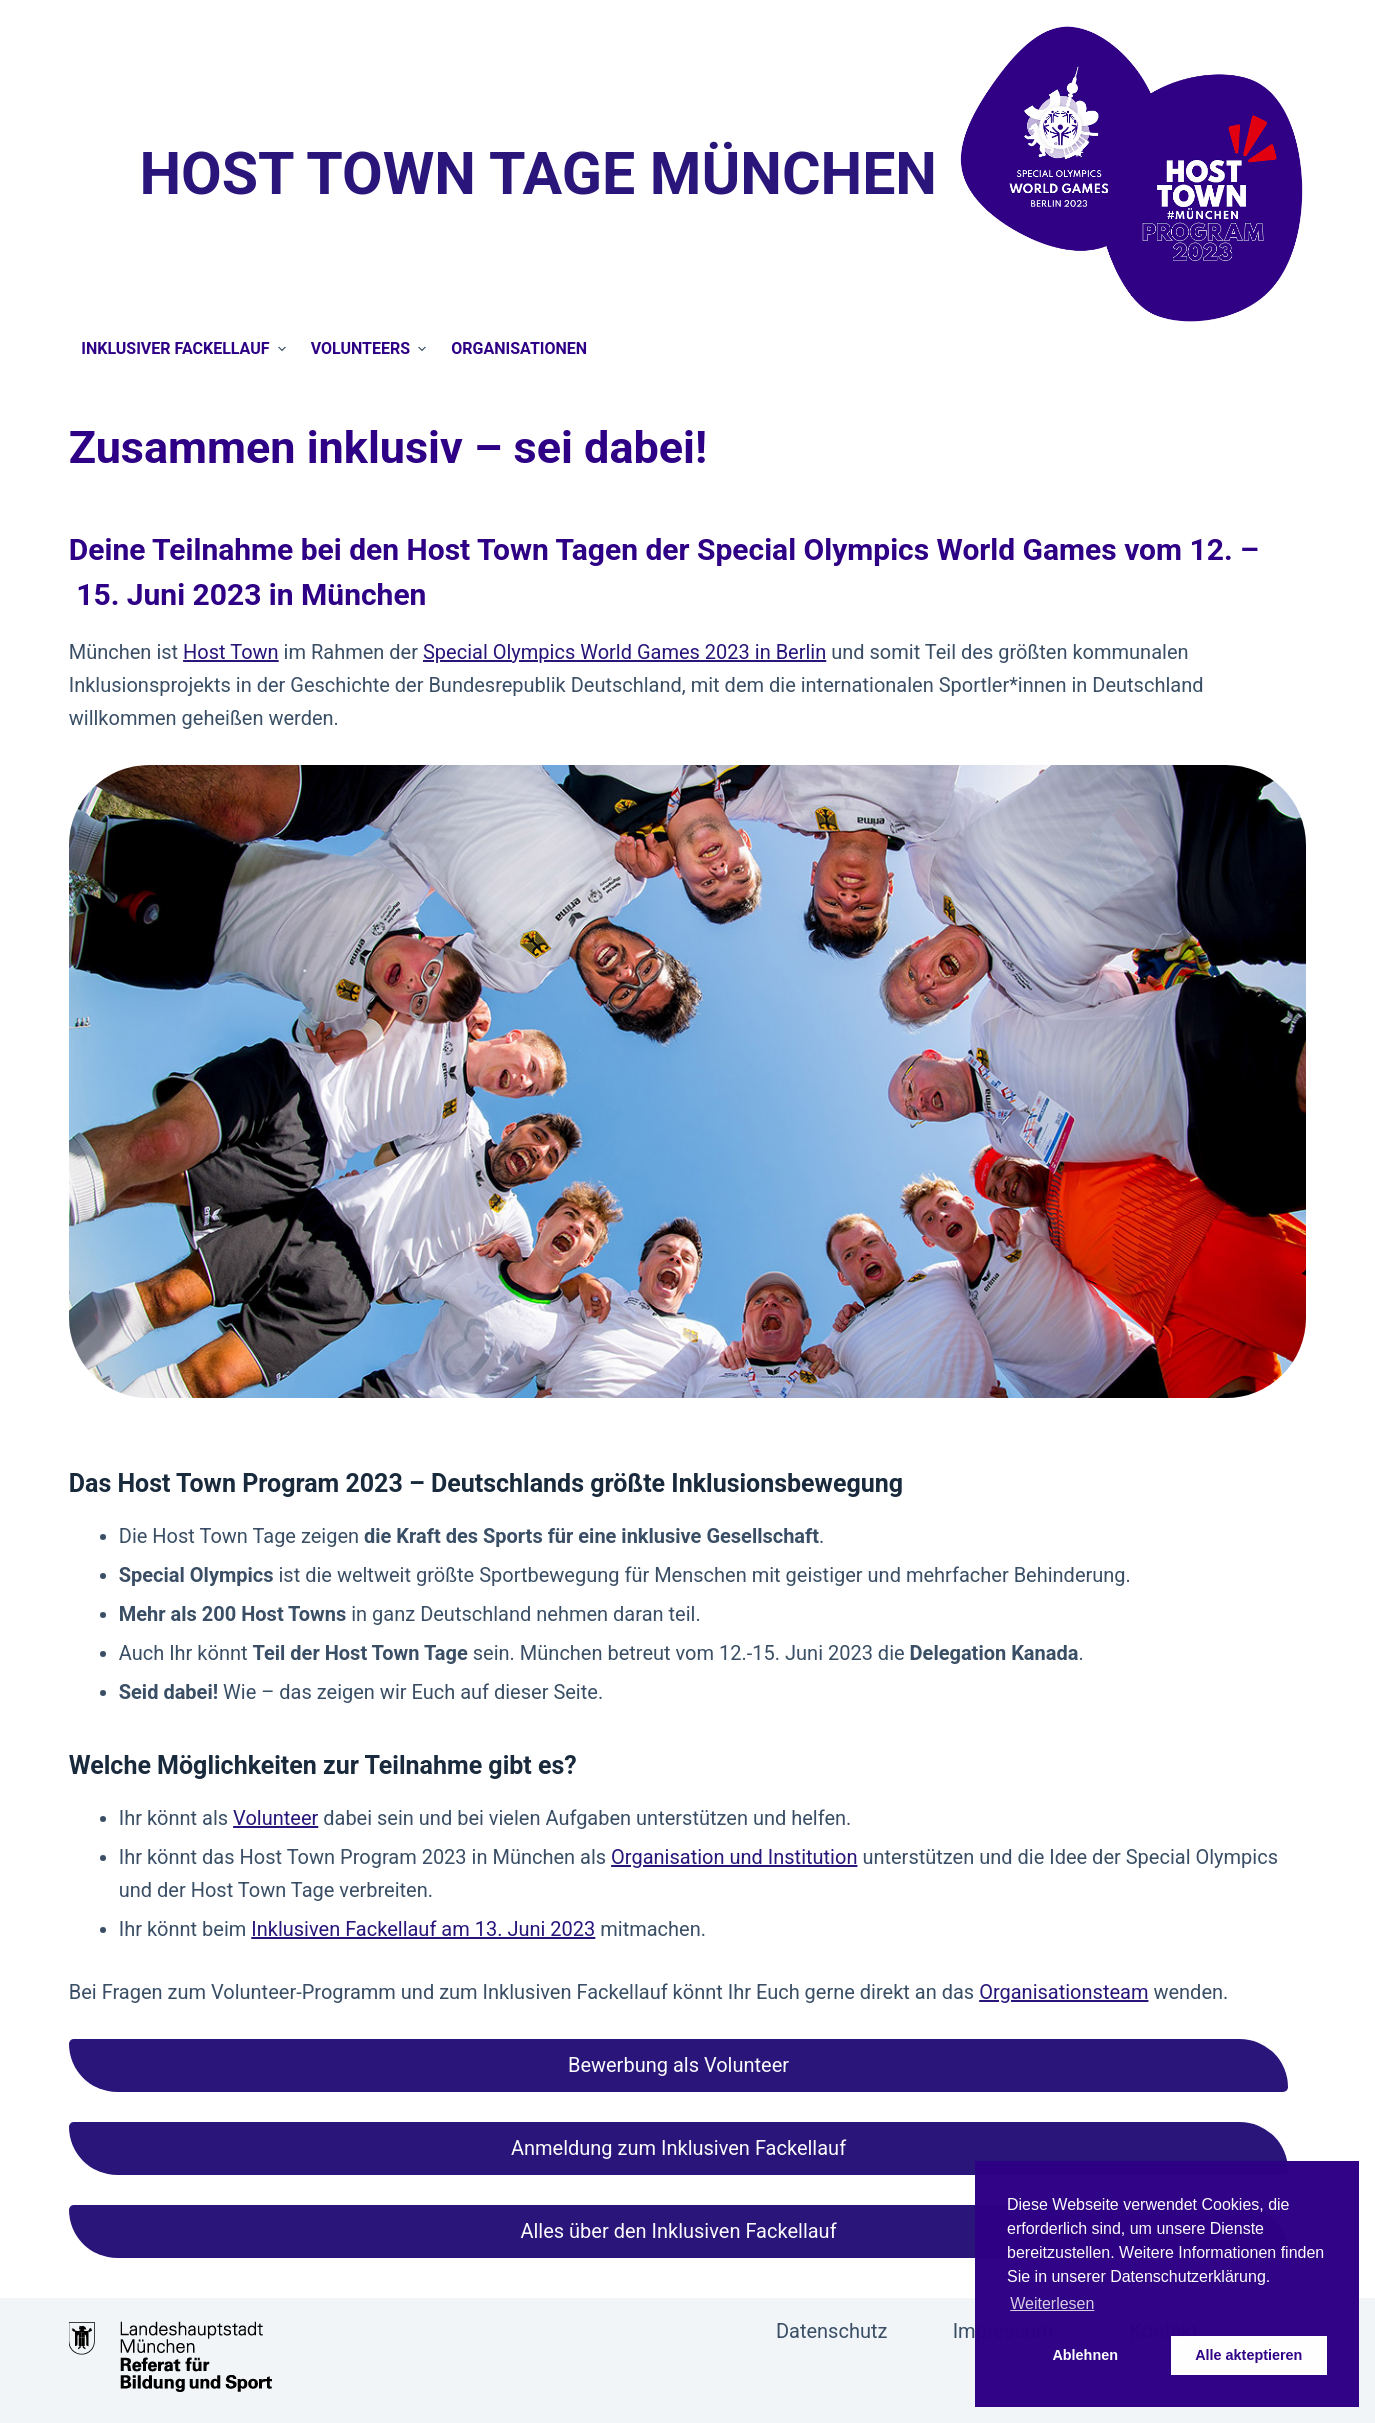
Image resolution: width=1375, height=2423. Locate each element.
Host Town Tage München (538, 173)
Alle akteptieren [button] (1248, 2355)
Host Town (231, 652)
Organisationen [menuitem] (519, 348)
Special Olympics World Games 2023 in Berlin (624, 652)
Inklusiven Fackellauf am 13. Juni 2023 (423, 1929)
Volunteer (275, 1818)
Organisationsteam (1063, 1992)
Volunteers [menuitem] (371, 348)
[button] (679, 2065)
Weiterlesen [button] (1052, 2303)
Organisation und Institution (734, 1857)
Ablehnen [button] (1085, 2355)
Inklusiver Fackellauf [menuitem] (185, 348)
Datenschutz (832, 2331)
